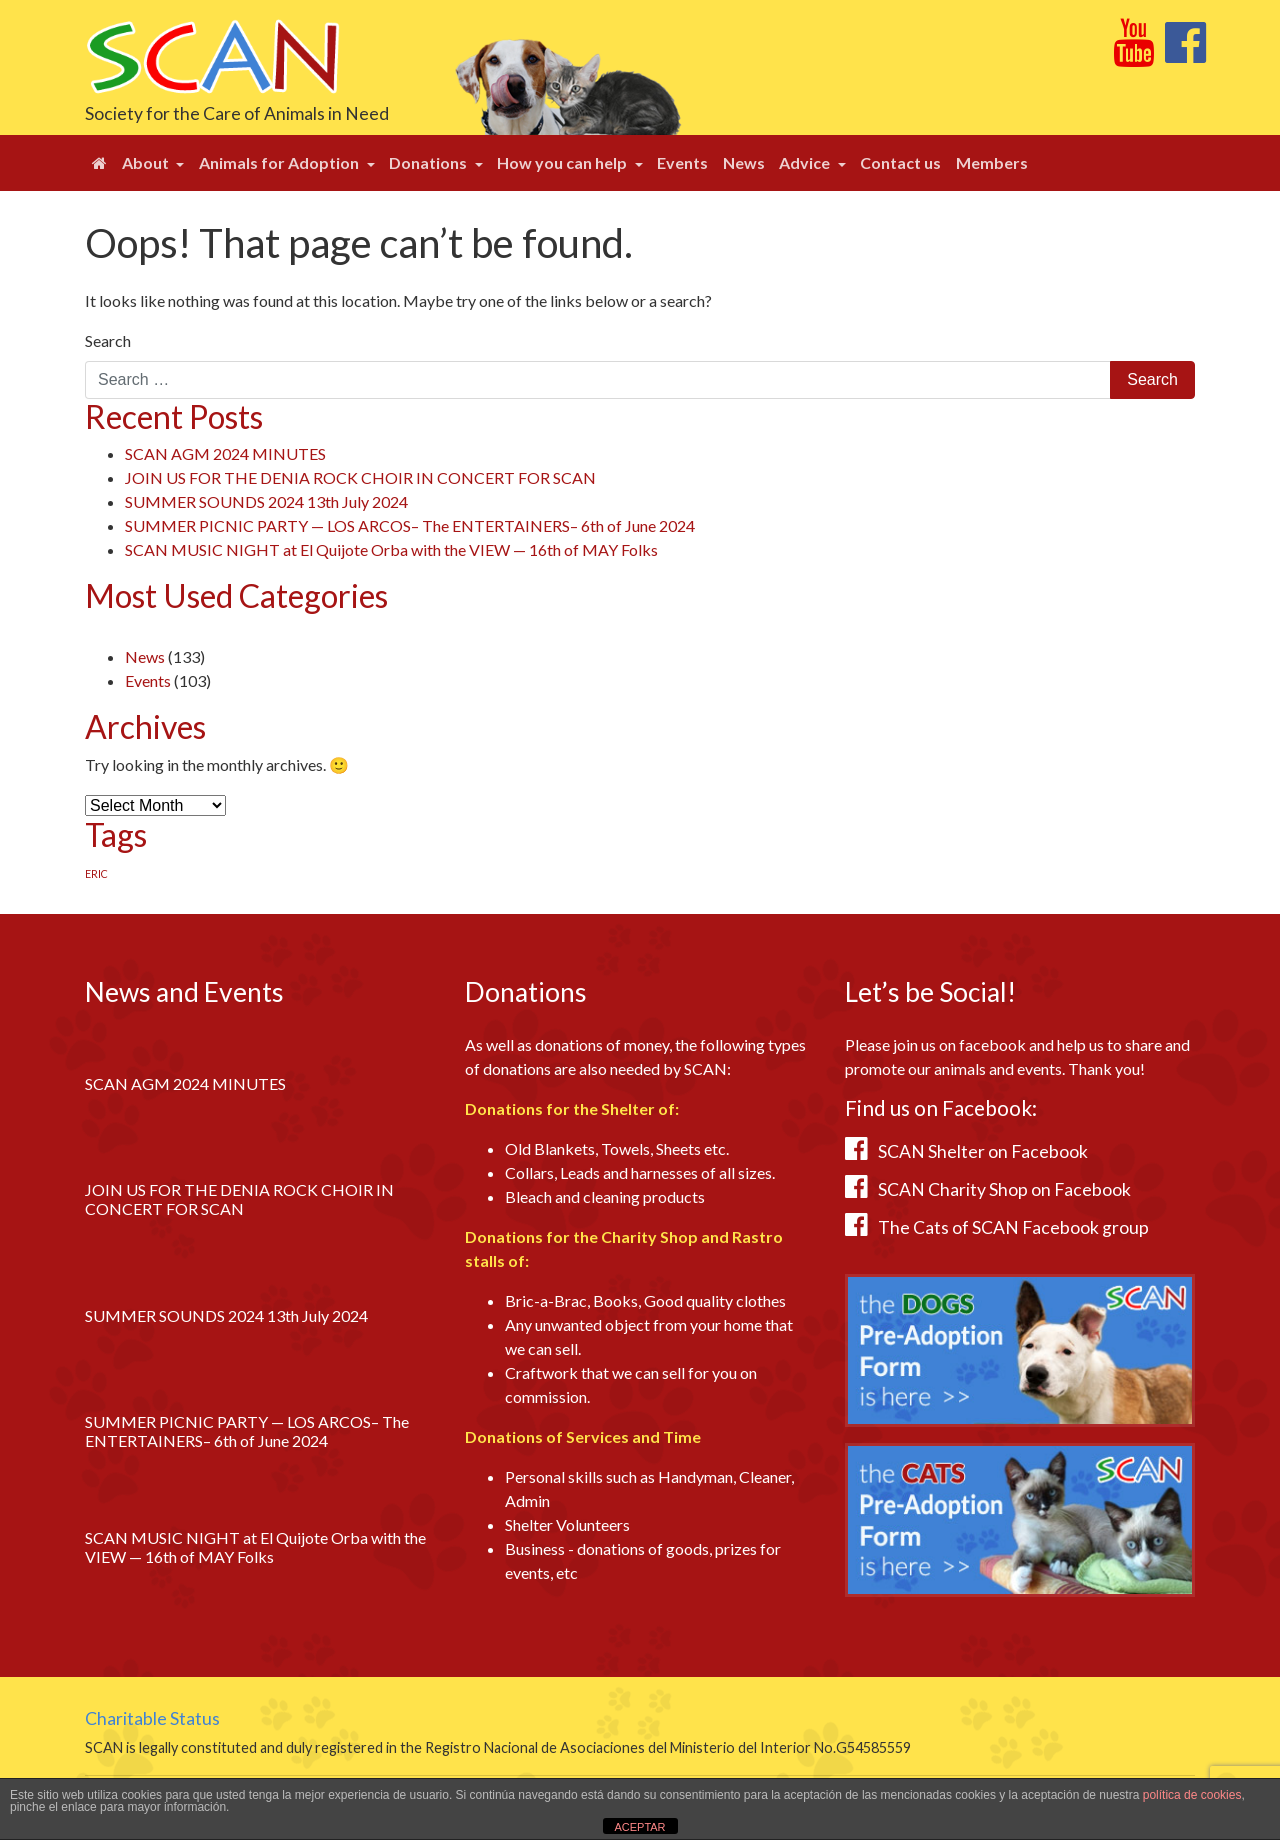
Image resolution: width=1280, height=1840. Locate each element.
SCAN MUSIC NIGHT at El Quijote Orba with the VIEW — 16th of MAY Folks (391, 549)
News (744, 162)
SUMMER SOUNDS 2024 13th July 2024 (266, 501)
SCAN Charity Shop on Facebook (1004, 1189)
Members (992, 162)
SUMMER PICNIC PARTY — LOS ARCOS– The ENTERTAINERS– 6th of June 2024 (410, 525)
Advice (806, 162)
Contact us (900, 162)
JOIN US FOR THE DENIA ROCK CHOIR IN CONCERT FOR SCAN (360, 477)
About (147, 162)
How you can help (563, 162)
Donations (429, 162)
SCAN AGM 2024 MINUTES (225, 453)
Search (108, 340)
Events (682, 162)
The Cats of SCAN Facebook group (1013, 1227)
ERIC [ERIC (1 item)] (96, 873)
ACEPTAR (639, 1827)
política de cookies (1192, 1795)
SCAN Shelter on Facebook (983, 1151)
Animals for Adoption (280, 162)
